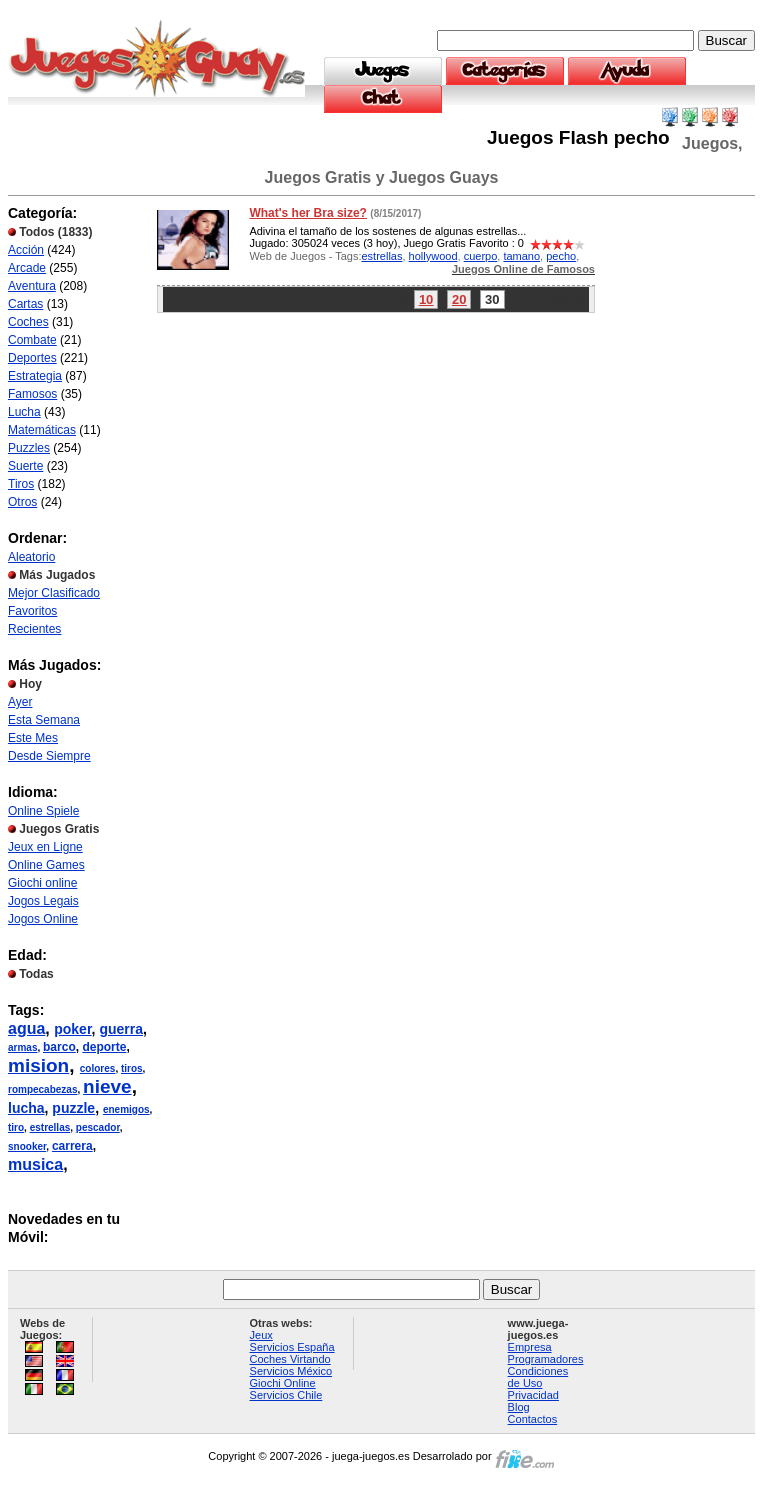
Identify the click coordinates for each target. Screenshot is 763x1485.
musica (35, 1164)
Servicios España (292, 1347)
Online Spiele (43, 811)
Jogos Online (43, 919)
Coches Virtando (290, 1359)
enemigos (126, 1109)
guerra (121, 1029)
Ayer (20, 702)
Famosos (32, 394)
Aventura (32, 286)
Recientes (34, 629)
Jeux (261, 1335)
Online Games (46, 865)
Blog (519, 1407)
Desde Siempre (49, 756)
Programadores (546, 1359)
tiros (132, 1068)
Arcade (27, 268)
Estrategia (35, 376)
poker (72, 1029)
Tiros (21, 484)
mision (38, 1065)
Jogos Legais (43, 901)
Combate (32, 340)
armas (22, 1047)
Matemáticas (42, 430)
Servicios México (291, 1371)
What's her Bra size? (308, 213)
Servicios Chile (286, 1395)
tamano (521, 256)
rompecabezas (42, 1089)
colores (98, 1068)
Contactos (533, 1419)
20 (459, 299)
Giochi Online (283, 1383)
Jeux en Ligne (45, 847)
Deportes (32, 358)
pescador (98, 1127)
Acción (26, 250)
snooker (27, 1146)
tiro (16, 1127)
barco (59, 1047)
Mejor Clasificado (54, 593)
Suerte (25, 466)
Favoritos (32, 611)
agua (26, 1028)
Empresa (530, 1347)
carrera (72, 1146)
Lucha (24, 412)
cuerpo (481, 256)
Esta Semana (44, 720)
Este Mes (33, 738)
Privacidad (533, 1395)
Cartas (25, 304)
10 (426, 299)
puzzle (73, 1108)
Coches (28, 322)
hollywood (433, 256)
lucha (26, 1108)
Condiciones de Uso (538, 1377)
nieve (107, 1086)
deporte (104, 1047)
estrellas (50, 1127)
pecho (561, 256)
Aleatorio (31, 557)
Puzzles (29, 448)
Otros (22, 502)
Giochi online (42, 883)
